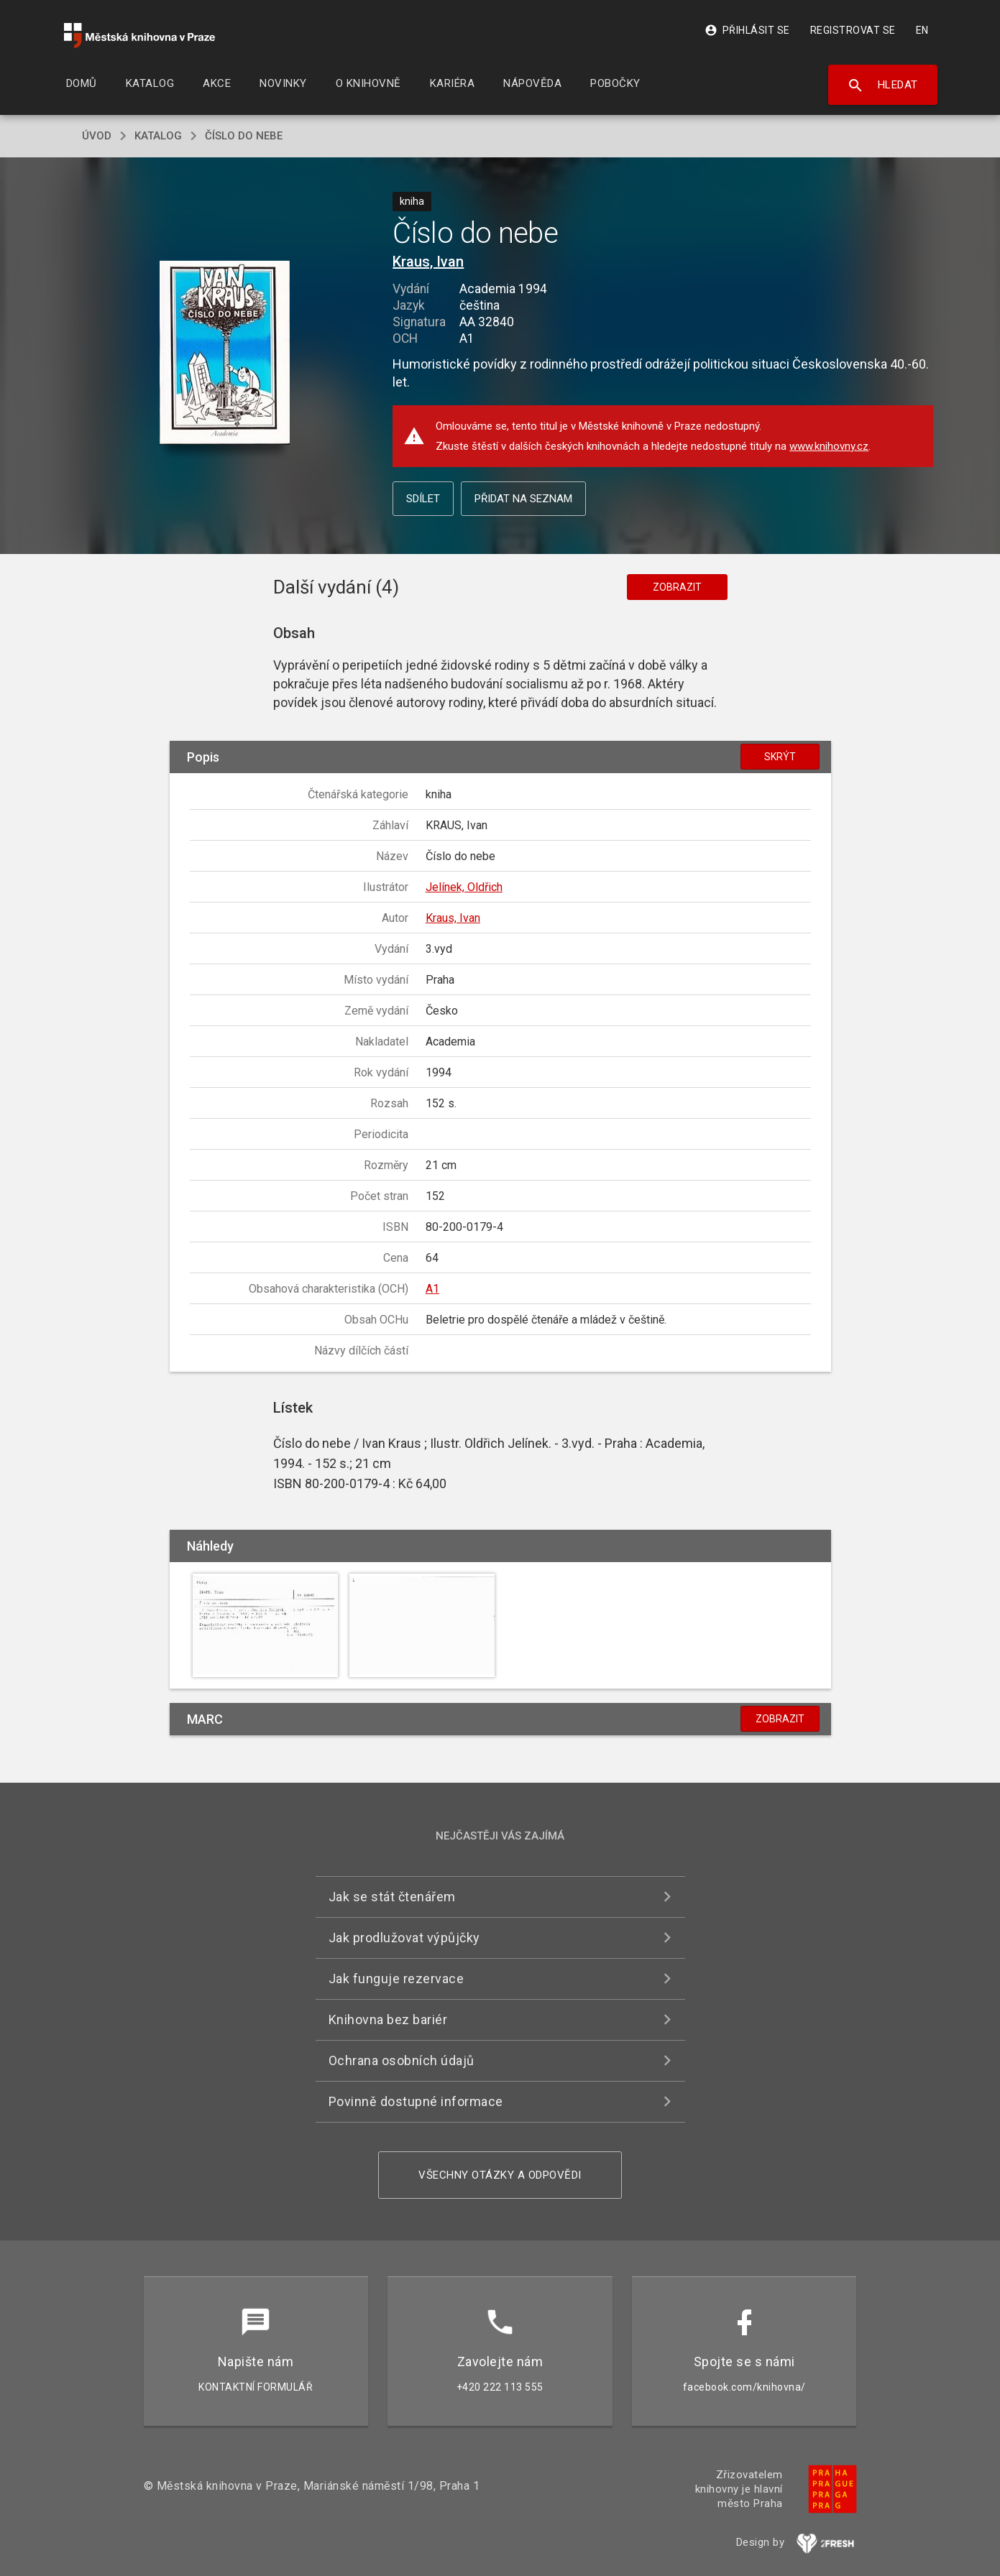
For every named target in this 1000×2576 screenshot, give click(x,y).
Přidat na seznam (523, 498)
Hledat (882, 85)
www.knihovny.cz (828, 446)
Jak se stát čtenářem (392, 1896)
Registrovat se (853, 30)
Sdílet (423, 498)
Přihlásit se (747, 30)
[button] (225, 353)
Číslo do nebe (244, 135)
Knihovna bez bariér (388, 2019)
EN (922, 30)
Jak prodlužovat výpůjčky (404, 1937)
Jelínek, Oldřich (464, 887)
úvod (96, 135)
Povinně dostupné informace (416, 2101)
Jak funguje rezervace (396, 1978)
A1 (432, 1289)
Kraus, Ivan (428, 261)
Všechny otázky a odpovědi (500, 2175)
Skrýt (780, 756)
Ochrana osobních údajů (401, 2060)
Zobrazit (677, 587)
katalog (158, 135)
